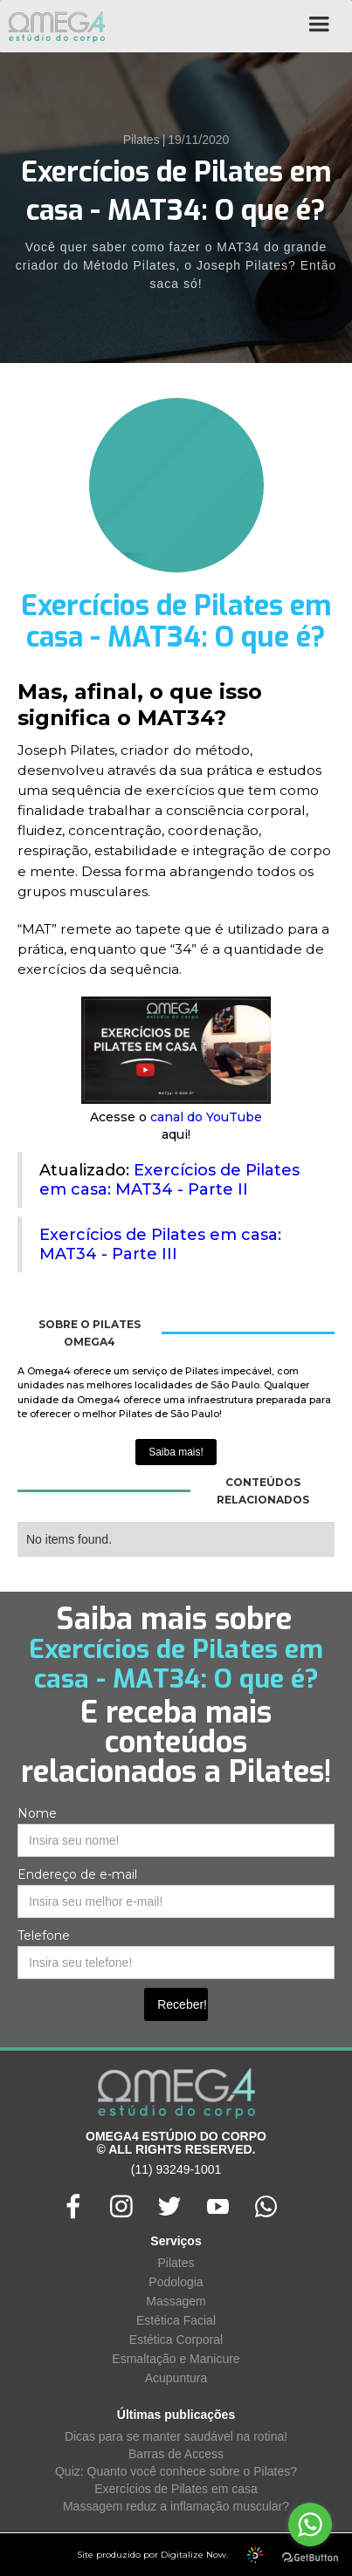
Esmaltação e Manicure (175, 2359)
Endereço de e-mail (77, 1874)
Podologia (175, 2282)
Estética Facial (176, 2320)
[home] (52, 26)
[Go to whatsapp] (310, 2524)
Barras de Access (176, 2454)
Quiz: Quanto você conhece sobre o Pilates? (176, 2471)
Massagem (175, 2301)
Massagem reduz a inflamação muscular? (176, 2506)
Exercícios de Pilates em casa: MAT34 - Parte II (169, 1180)
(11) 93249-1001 (176, 2169)
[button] (319, 30)
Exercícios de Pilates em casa (176, 2489)
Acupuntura (176, 2378)
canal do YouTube (206, 1117)
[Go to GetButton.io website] (310, 2558)
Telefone (43, 1935)
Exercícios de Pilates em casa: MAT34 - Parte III (160, 1244)
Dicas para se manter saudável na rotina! (176, 2436)
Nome (37, 1813)
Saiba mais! (176, 1452)
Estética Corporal (176, 2339)
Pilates (175, 2263)
